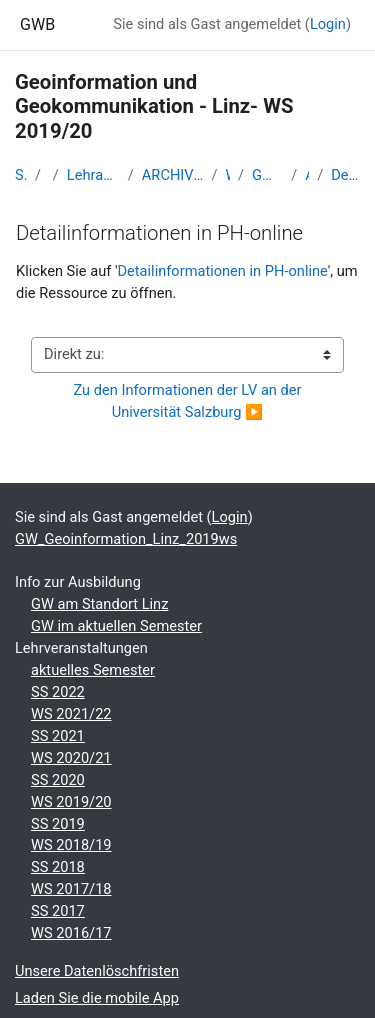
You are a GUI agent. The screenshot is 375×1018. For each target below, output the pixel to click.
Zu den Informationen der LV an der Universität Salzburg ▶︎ (190, 401)
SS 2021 (58, 736)
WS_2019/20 (227, 175)
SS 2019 (58, 824)
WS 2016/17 (71, 933)
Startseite (21, 175)
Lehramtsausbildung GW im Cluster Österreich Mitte (93, 175)
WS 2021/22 (71, 714)
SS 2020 (58, 780)
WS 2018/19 (71, 845)
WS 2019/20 (71, 802)
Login (328, 24)
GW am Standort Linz (99, 604)
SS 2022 (58, 692)
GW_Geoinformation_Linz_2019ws (267, 175)
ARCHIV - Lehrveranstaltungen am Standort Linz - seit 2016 (173, 175)
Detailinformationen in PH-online (345, 175)
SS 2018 (58, 867)
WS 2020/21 (71, 758)
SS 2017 (58, 911)
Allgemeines (307, 175)
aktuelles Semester (93, 670)
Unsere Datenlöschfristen (97, 971)
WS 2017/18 (71, 889)
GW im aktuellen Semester (116, 626)
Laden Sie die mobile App (97, 998)
